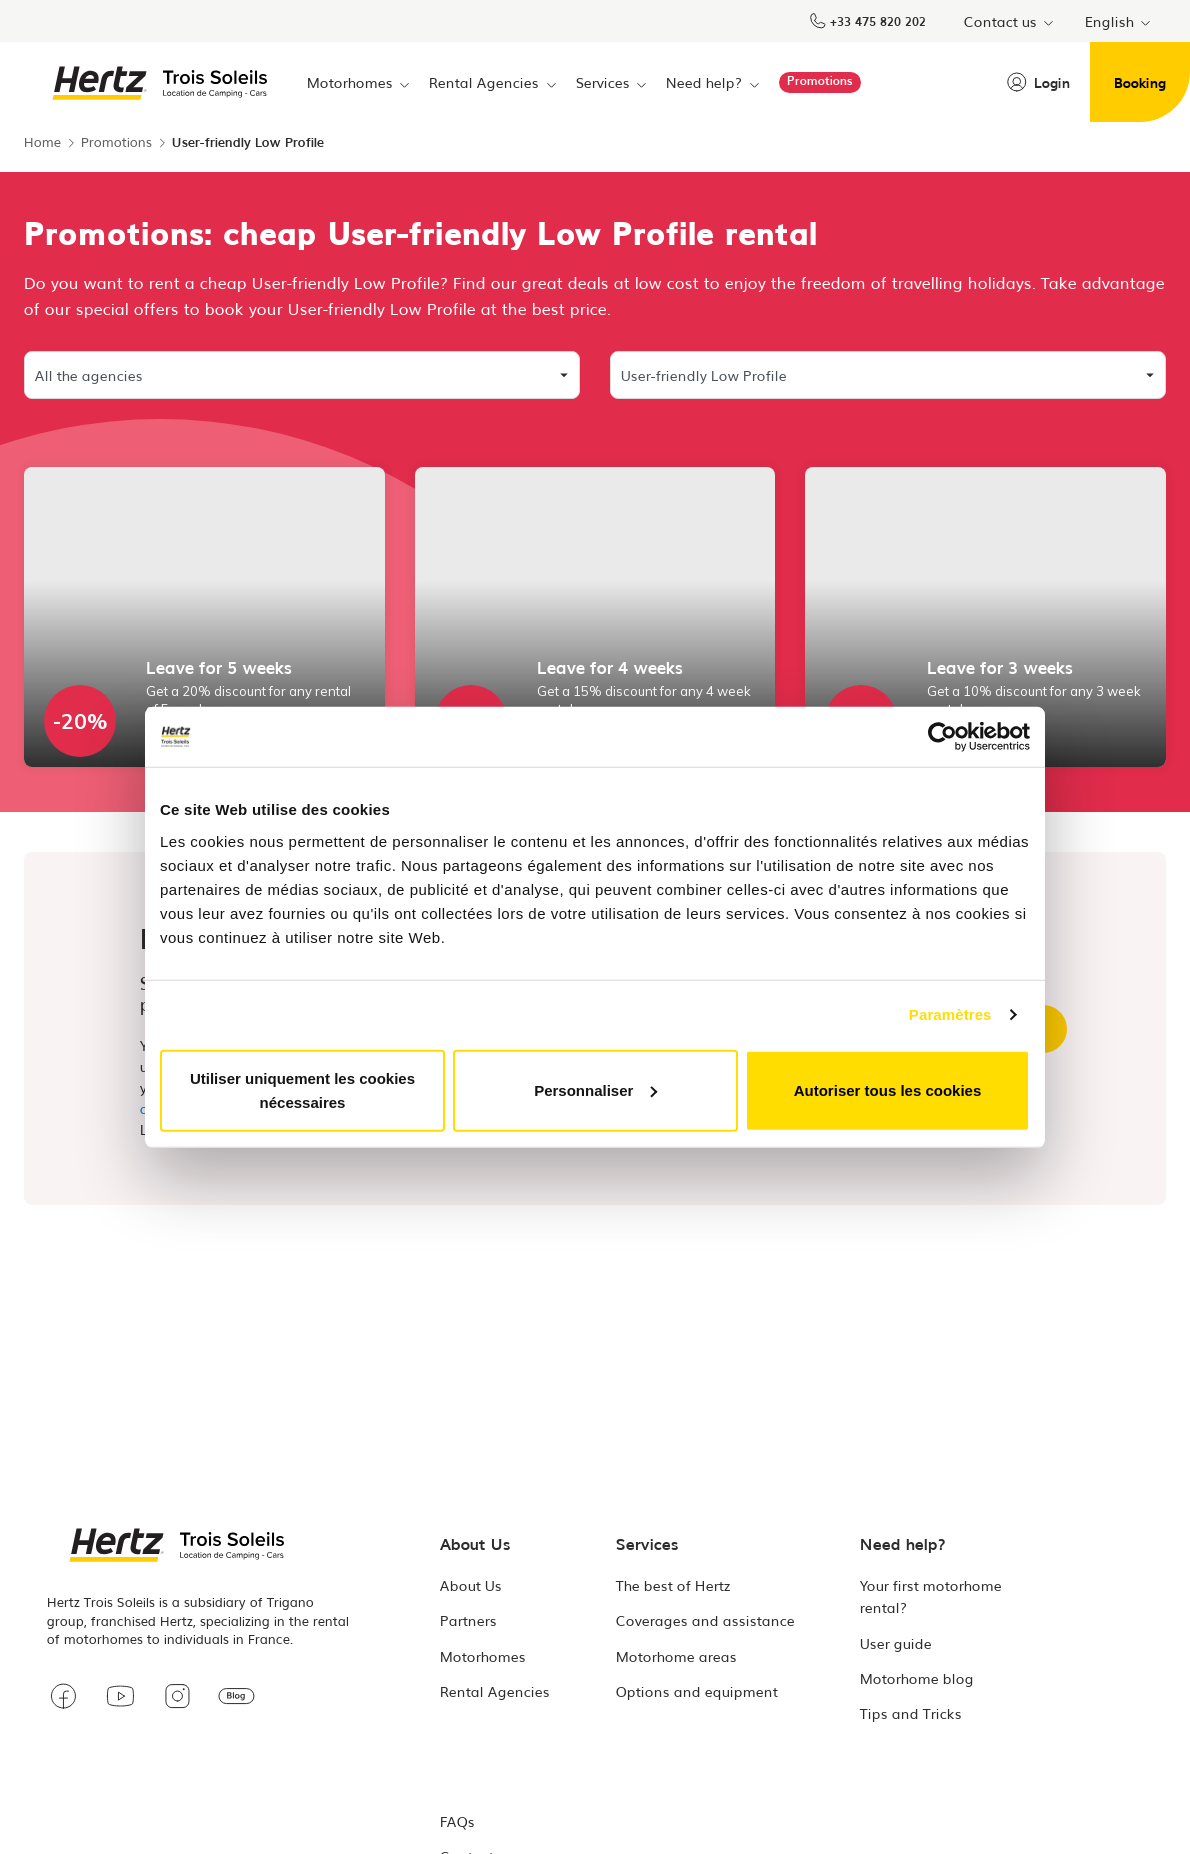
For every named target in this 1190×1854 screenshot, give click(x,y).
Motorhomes (483, 1656)
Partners (468, 1620)
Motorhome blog (917, 1678)
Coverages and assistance (705, 1620)
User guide (896, 1643)
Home (42, 141)
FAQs (457, 1821)
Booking (1140, 82)
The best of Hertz (673, 1585)
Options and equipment (697, 1691)
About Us (471, 1585)
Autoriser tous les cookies (888, 1089)
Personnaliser (595, 1089)
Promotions (116, 141)
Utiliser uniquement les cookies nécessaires (302, 1089)
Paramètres (950, 1014)
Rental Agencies (495, 1691)
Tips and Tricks (911, 1713)
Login (1038, 82)
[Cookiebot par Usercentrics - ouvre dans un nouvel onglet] (942, 737)
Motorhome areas (676, 1656)
